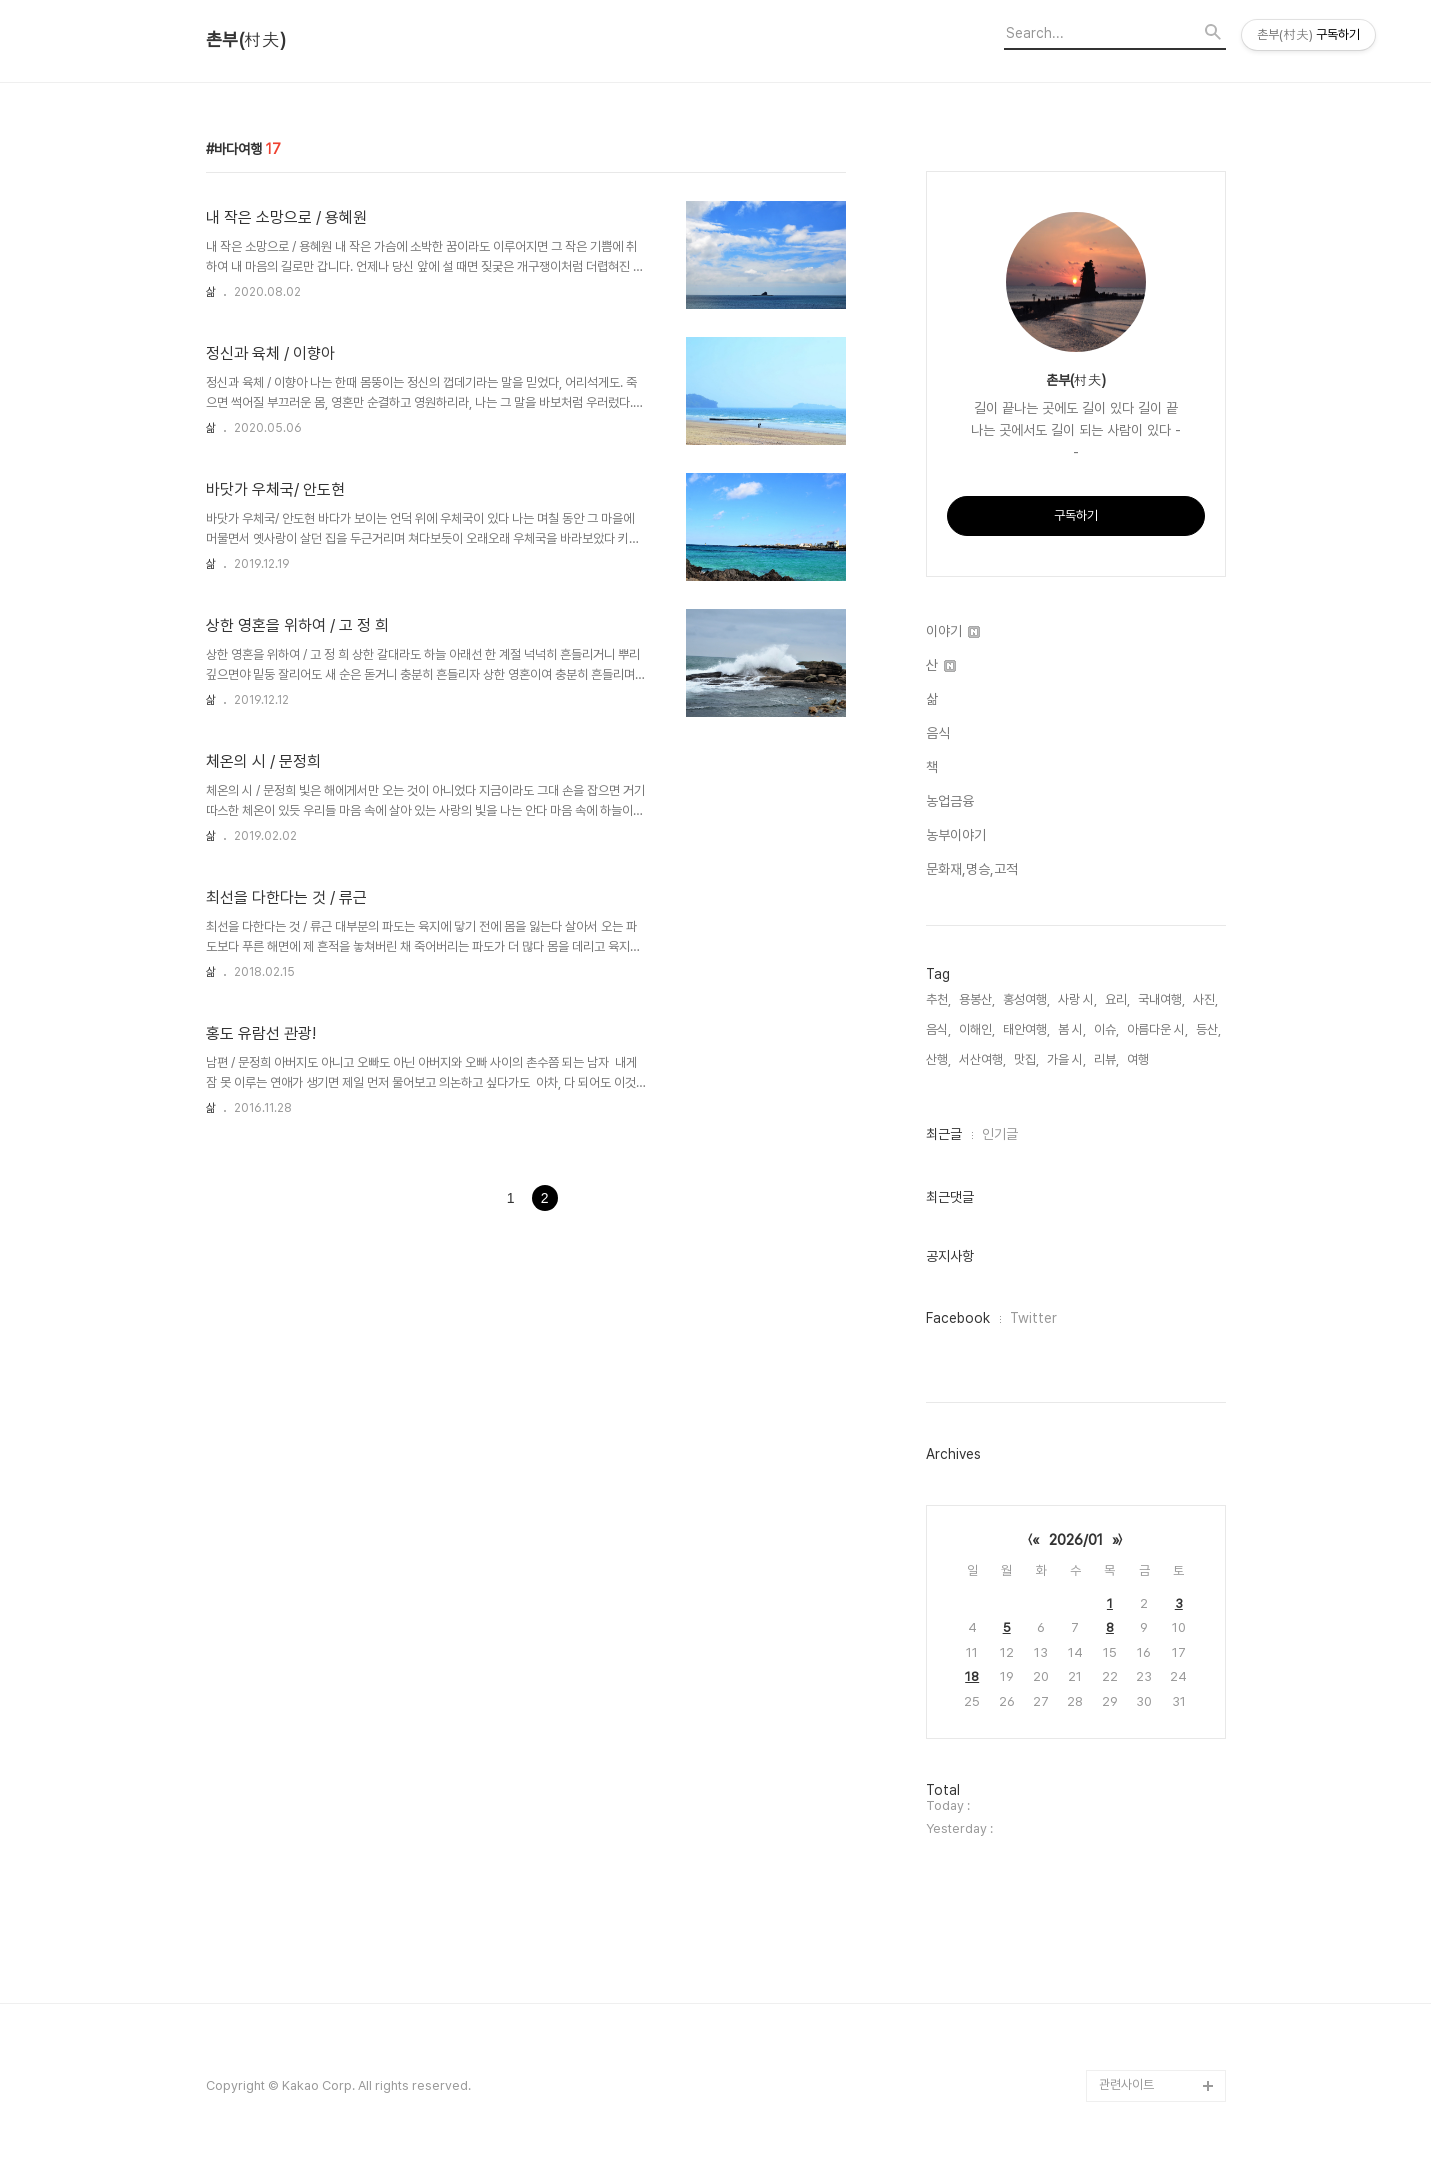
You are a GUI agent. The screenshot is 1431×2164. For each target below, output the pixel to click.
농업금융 (950, 801)
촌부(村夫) (246, 40)
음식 (938, 733)
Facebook (958, 1318)
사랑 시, (1077, 999)
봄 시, (1072, 1029)
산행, (938, 1059)
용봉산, (977, 999)
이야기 (953, 631)
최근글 (944, 1134)
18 (972, 1676)
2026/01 (1076, 1540)
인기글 (1000, 1134)
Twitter (1033, 1318)
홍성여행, (1026, 999)
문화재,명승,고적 (972, 869)
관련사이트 (1126, 2084)
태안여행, (1026, 1029)
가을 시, (1066, 1059)
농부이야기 (956, 835)
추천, (938, 999)
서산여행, (982, 1059)
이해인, (977, 1029)
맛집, (1026, 1059)
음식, (938, 1029)
